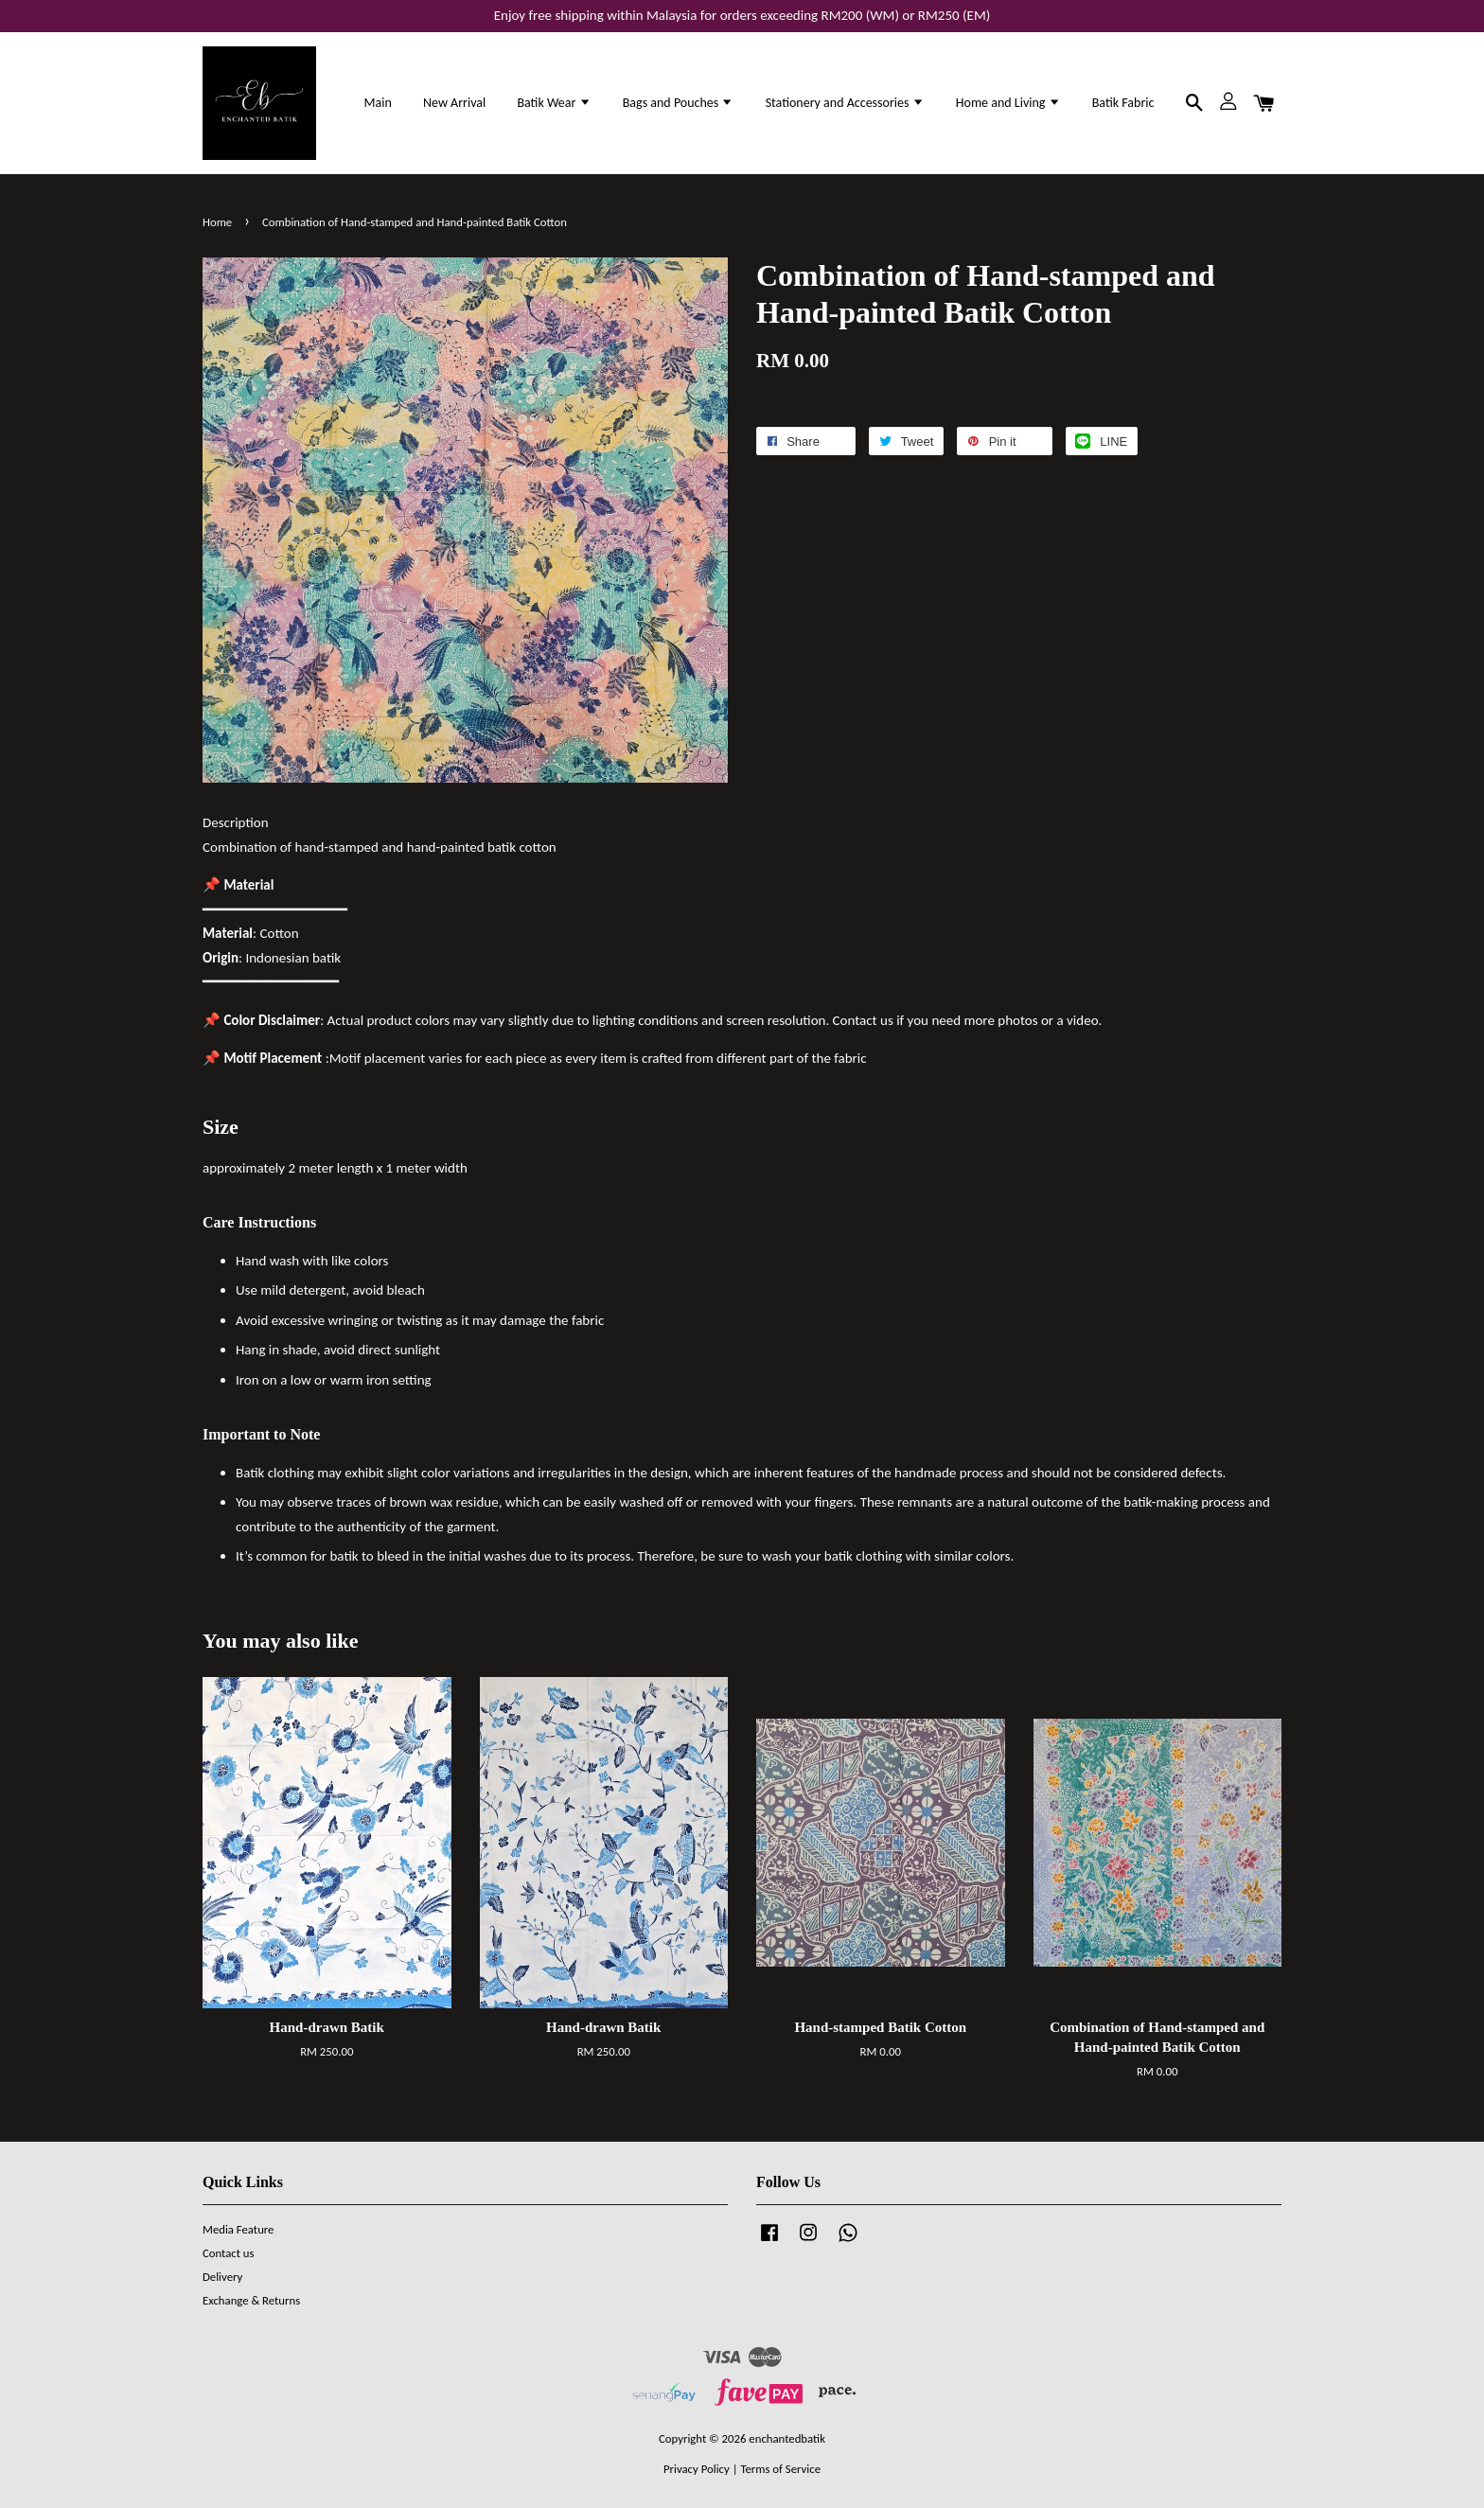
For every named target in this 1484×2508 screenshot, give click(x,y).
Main (378, 103)
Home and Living (1008, 103)
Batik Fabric (1123, 103)
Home (217, 222)
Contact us (229, 2253)
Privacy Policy (696, 2469)
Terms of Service (780, 2469)
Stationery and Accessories (845, 103)
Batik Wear (554, 103)
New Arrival (454, 103)
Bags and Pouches (678, 103)
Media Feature (238, 2229)
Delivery (222, 2277)
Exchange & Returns (251, 2300)
